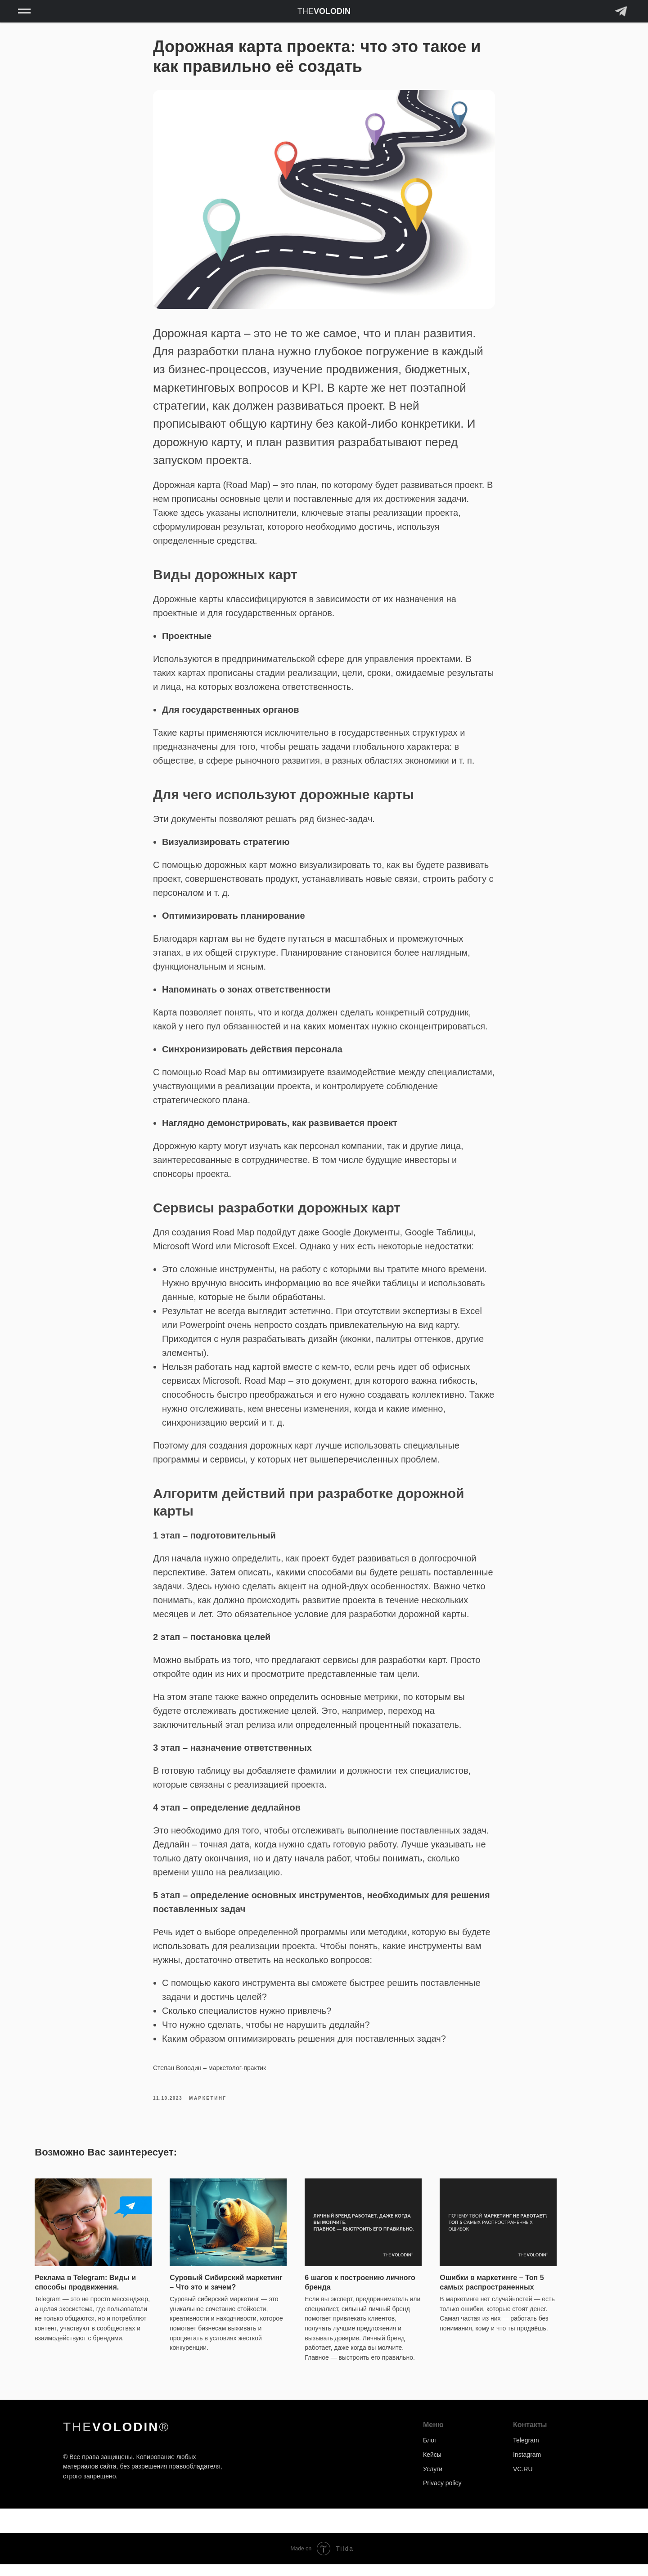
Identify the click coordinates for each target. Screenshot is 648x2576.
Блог (429, 2451)
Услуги (432, 2480)
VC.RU (523, 2480)
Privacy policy (442, 2495)
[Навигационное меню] (24, 11)
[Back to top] (11, 2531)
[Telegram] (621, 15)
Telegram (526, 2451)
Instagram (527, 2466)
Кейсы (432, 2466)
